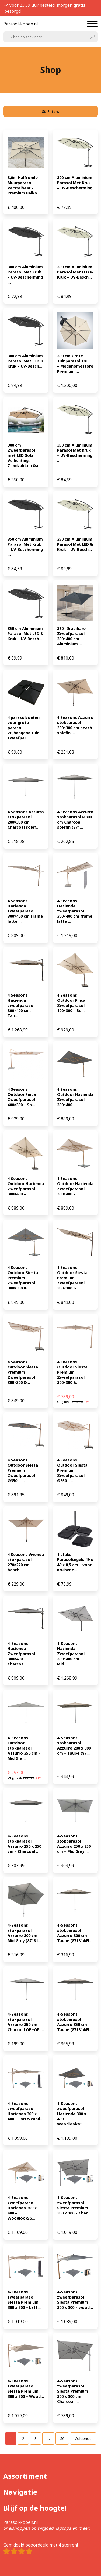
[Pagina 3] (35, 2438)
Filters (50, 111)
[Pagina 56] (62, 2438)
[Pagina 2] (23, 2438)
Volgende (83, 2438)
